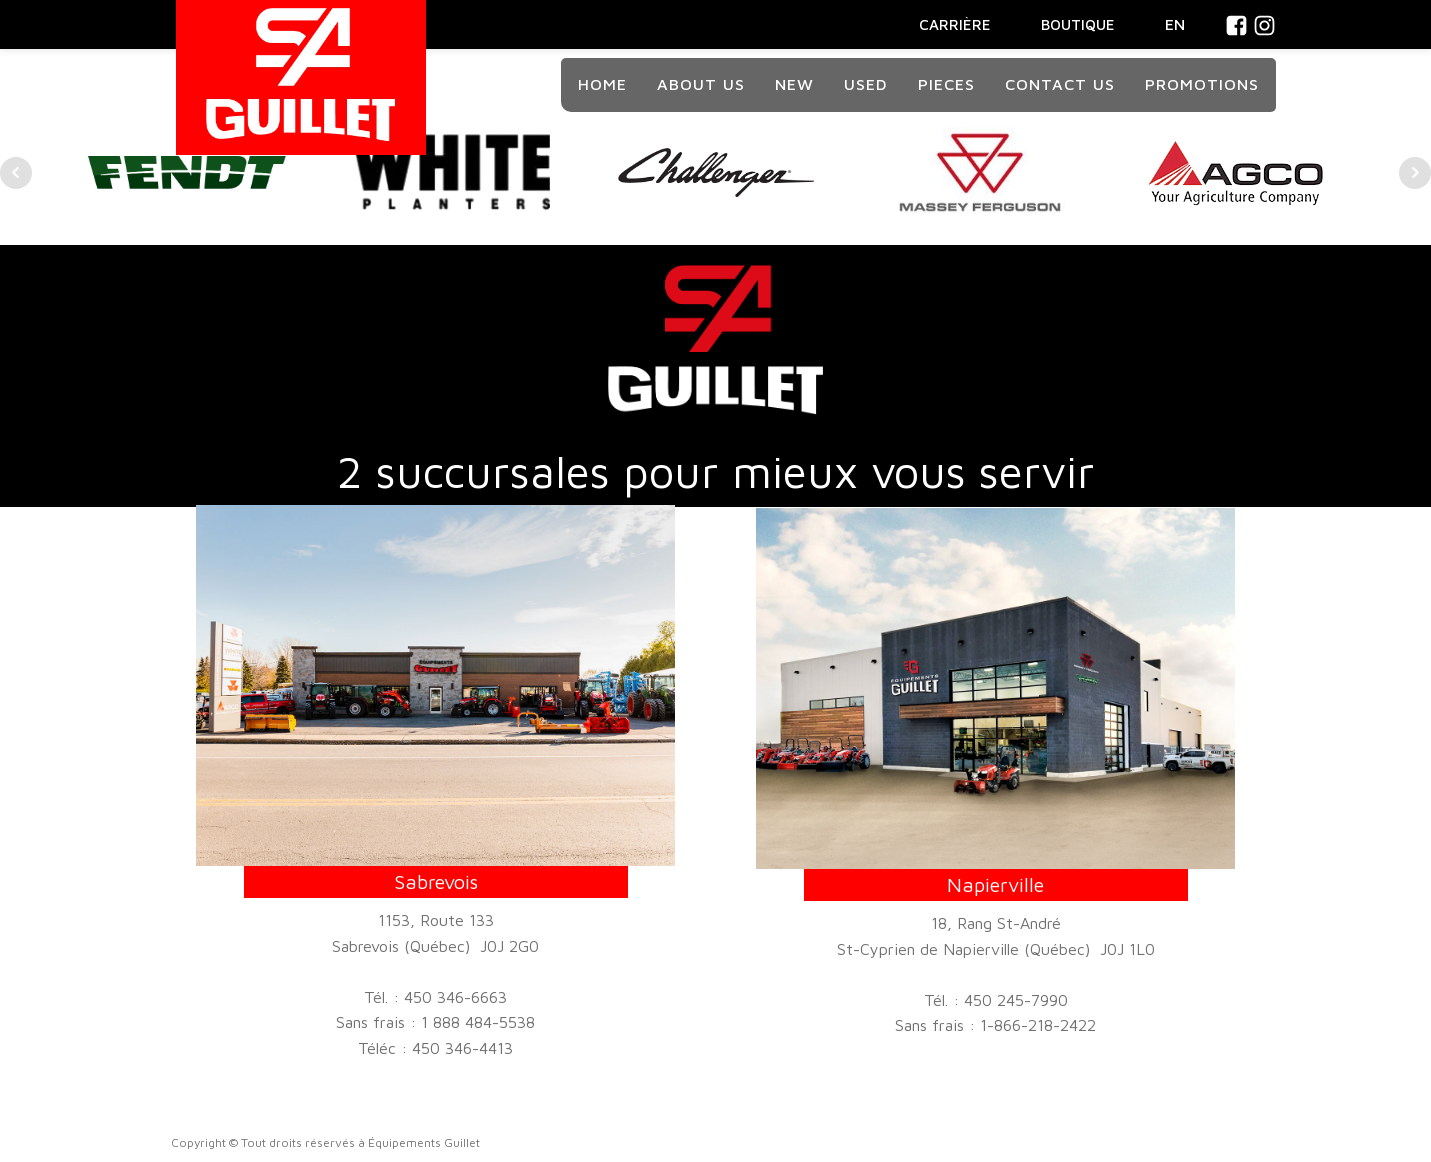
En (1175, 24)
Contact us (1060, 84)
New (794, 84)
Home (602, 84)
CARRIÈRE (955, 24)
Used (866, 84)
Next (1415, 173)
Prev (16, 173)
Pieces (946, 84)
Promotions (1202, 84)
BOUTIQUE (1078, 24)
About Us (701, 84)
